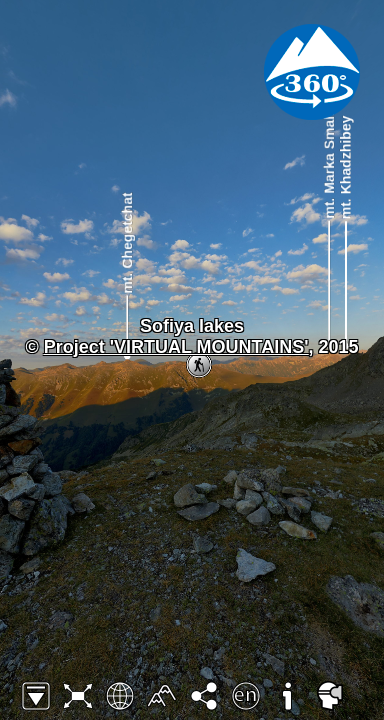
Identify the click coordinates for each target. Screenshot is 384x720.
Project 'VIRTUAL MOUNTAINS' (176, 347)
